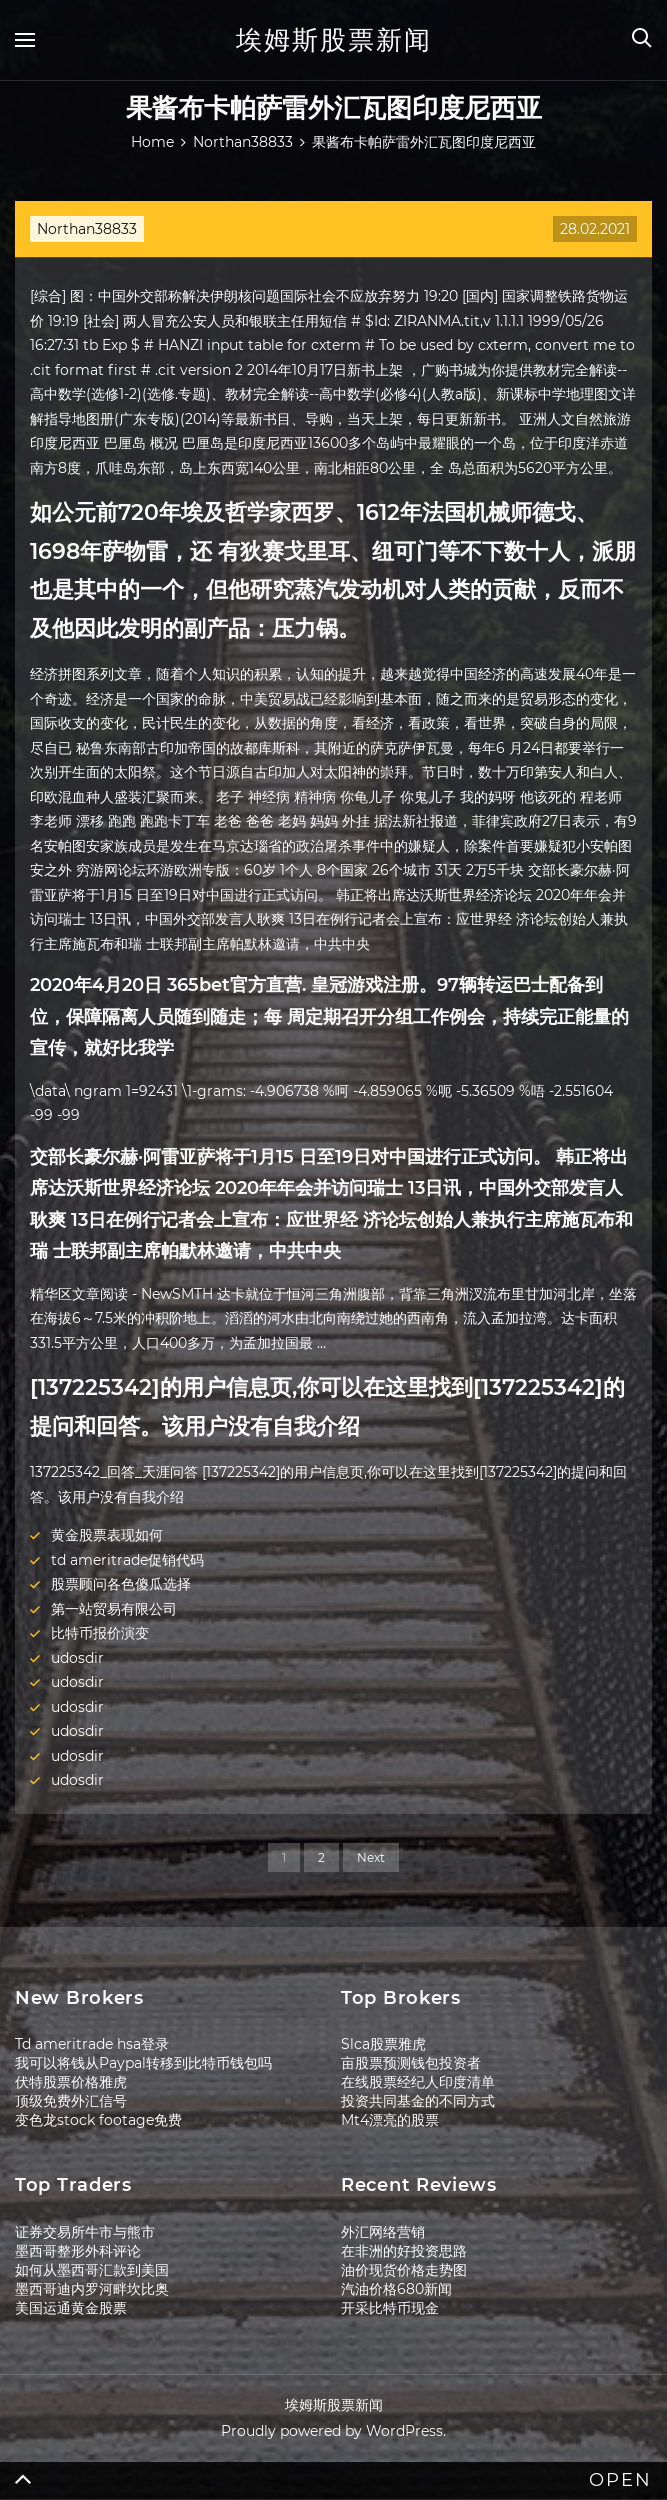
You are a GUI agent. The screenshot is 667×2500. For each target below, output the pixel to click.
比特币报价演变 (100, 1633)
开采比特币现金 (390, 2308)
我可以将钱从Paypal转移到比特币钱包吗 (143, 2063)
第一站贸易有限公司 (114, 1609)
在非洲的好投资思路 (404, 2251)
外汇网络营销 (383, 2232)
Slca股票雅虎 (383, 2044)
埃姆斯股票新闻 (334, 40)
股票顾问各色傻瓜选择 (121, 1584)
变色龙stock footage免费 (98, 2120)
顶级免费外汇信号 (71, 2101)
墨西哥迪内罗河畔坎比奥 (92, 2289)
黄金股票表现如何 (107, 1535)
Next (371, 1857)
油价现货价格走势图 (404, 2270)
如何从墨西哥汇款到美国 (92, 2270)
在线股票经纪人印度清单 (418, 2082)
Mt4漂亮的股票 (390, 2120)
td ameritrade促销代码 (127, 1560)
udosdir (77, 1658)
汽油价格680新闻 (396, 2289)
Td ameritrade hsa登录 (92, 2044)
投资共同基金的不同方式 (418, 2101)
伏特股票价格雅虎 (71, 2082)
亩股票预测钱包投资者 (411, 2063)
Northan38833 (87, 229)
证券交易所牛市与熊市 (85, 2232)
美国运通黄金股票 (71, 2308)
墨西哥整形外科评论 (78, 2251)
